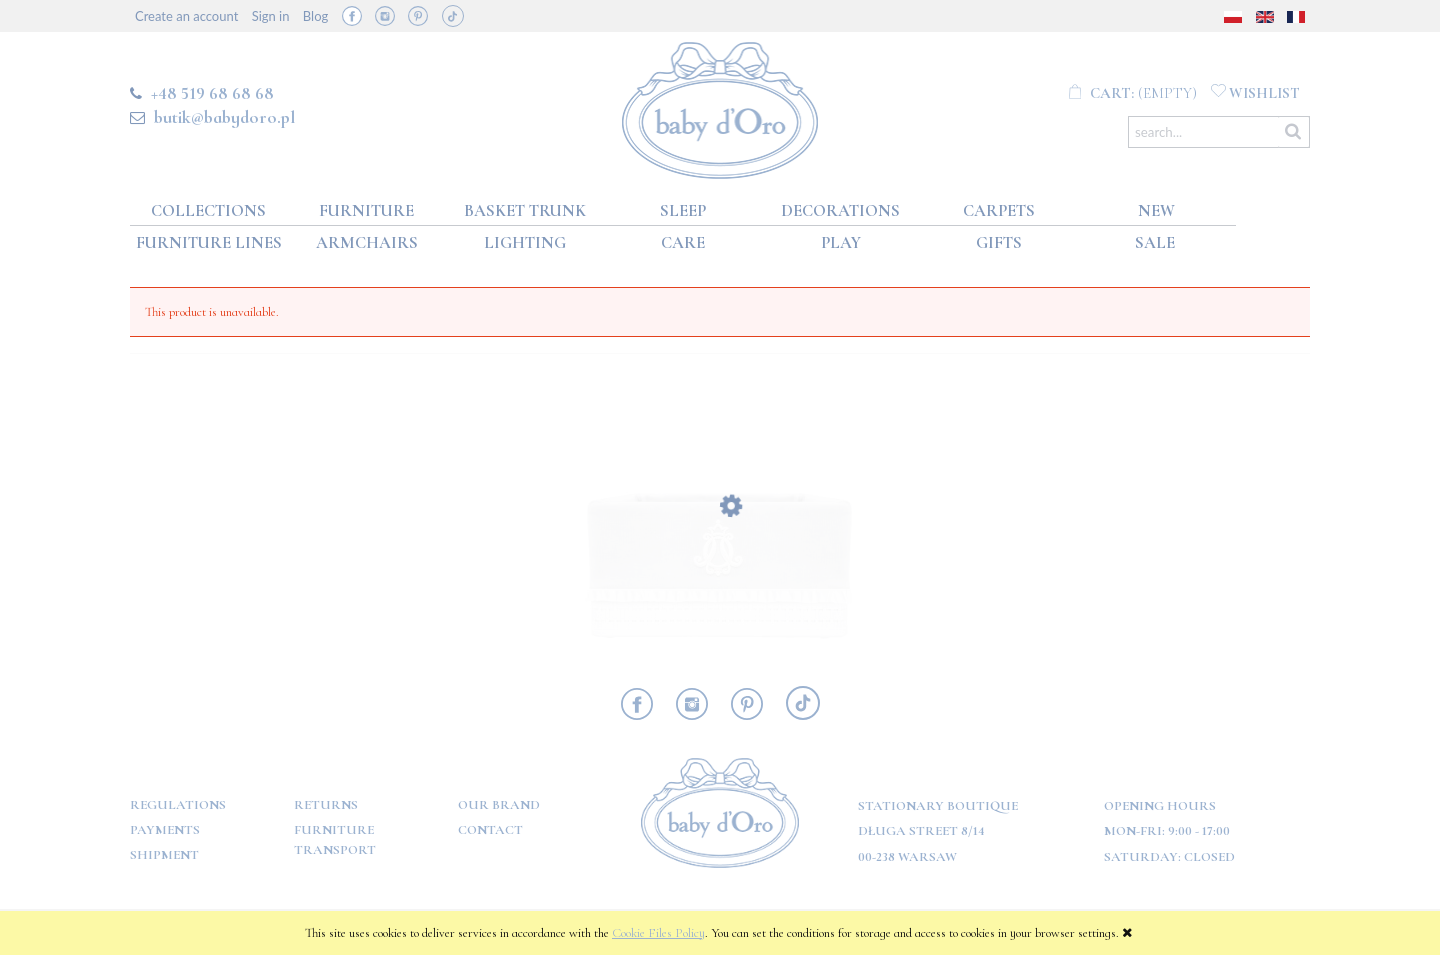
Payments (165, 830)
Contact (490, 830)
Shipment (164, 855)
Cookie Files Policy (658, 933)
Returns (326, 805)
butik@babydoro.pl (224, 117)
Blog (315, 16)
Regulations (178, 805)
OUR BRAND (499, 805)
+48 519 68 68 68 (212, 93)
